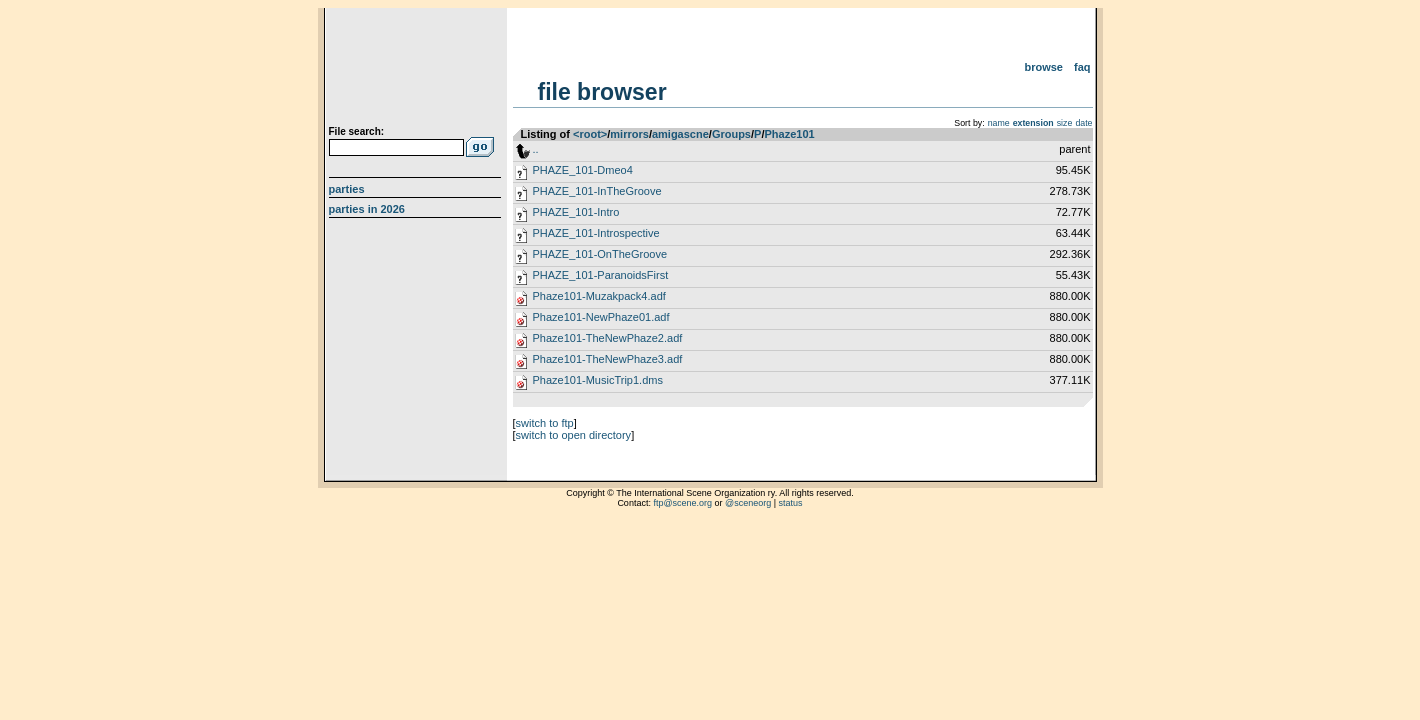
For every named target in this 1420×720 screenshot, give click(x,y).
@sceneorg (748, 503)
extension (1033, 123)
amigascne (680, 134)
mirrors (629, 134)
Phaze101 (789, 134)
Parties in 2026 (367, 209)
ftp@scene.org (682, 503)
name (999, 123)
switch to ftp (545, 423)
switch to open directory (574, 435)
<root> (590, 134)
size (1065, 123)
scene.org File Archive (417, 70)
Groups (731, 134)
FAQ (1082, 67)
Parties (347, 189)
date (1083, 123)
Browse (1043, 67)
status (791, 503)
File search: (357, 131)
